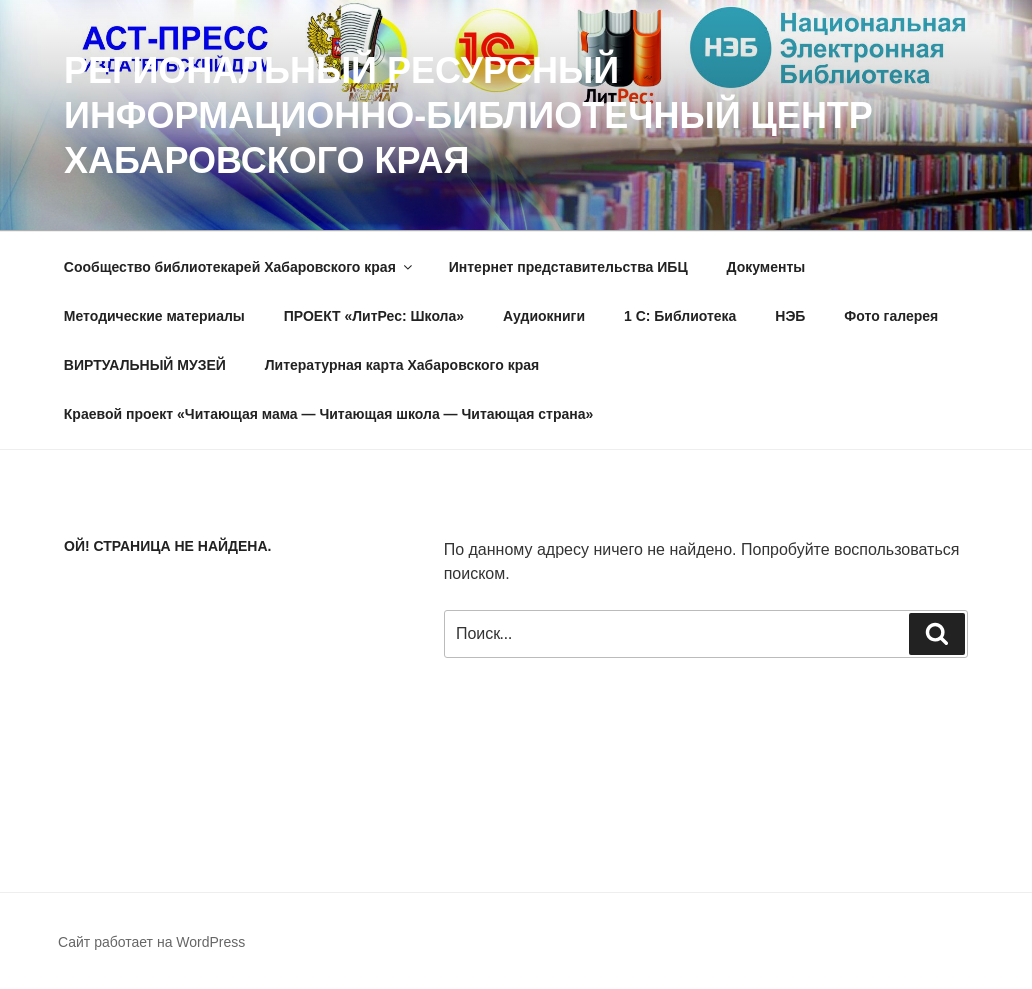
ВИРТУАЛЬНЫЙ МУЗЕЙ (145, 365)
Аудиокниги (544, 316)
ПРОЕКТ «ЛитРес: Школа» (374, 316)
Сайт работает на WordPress (151, 942)
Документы (766, 267)
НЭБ (790, 316)
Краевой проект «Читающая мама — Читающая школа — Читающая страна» (329, 414)
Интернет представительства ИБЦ (568, 267)
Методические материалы (154, 316)
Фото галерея (891, 316)
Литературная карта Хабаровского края (402, 365)
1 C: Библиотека (680, 316)
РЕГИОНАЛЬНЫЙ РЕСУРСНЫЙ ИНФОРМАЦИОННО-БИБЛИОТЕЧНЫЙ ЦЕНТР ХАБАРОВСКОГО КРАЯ (468, 115)
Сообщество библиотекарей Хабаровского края (239, 267)
